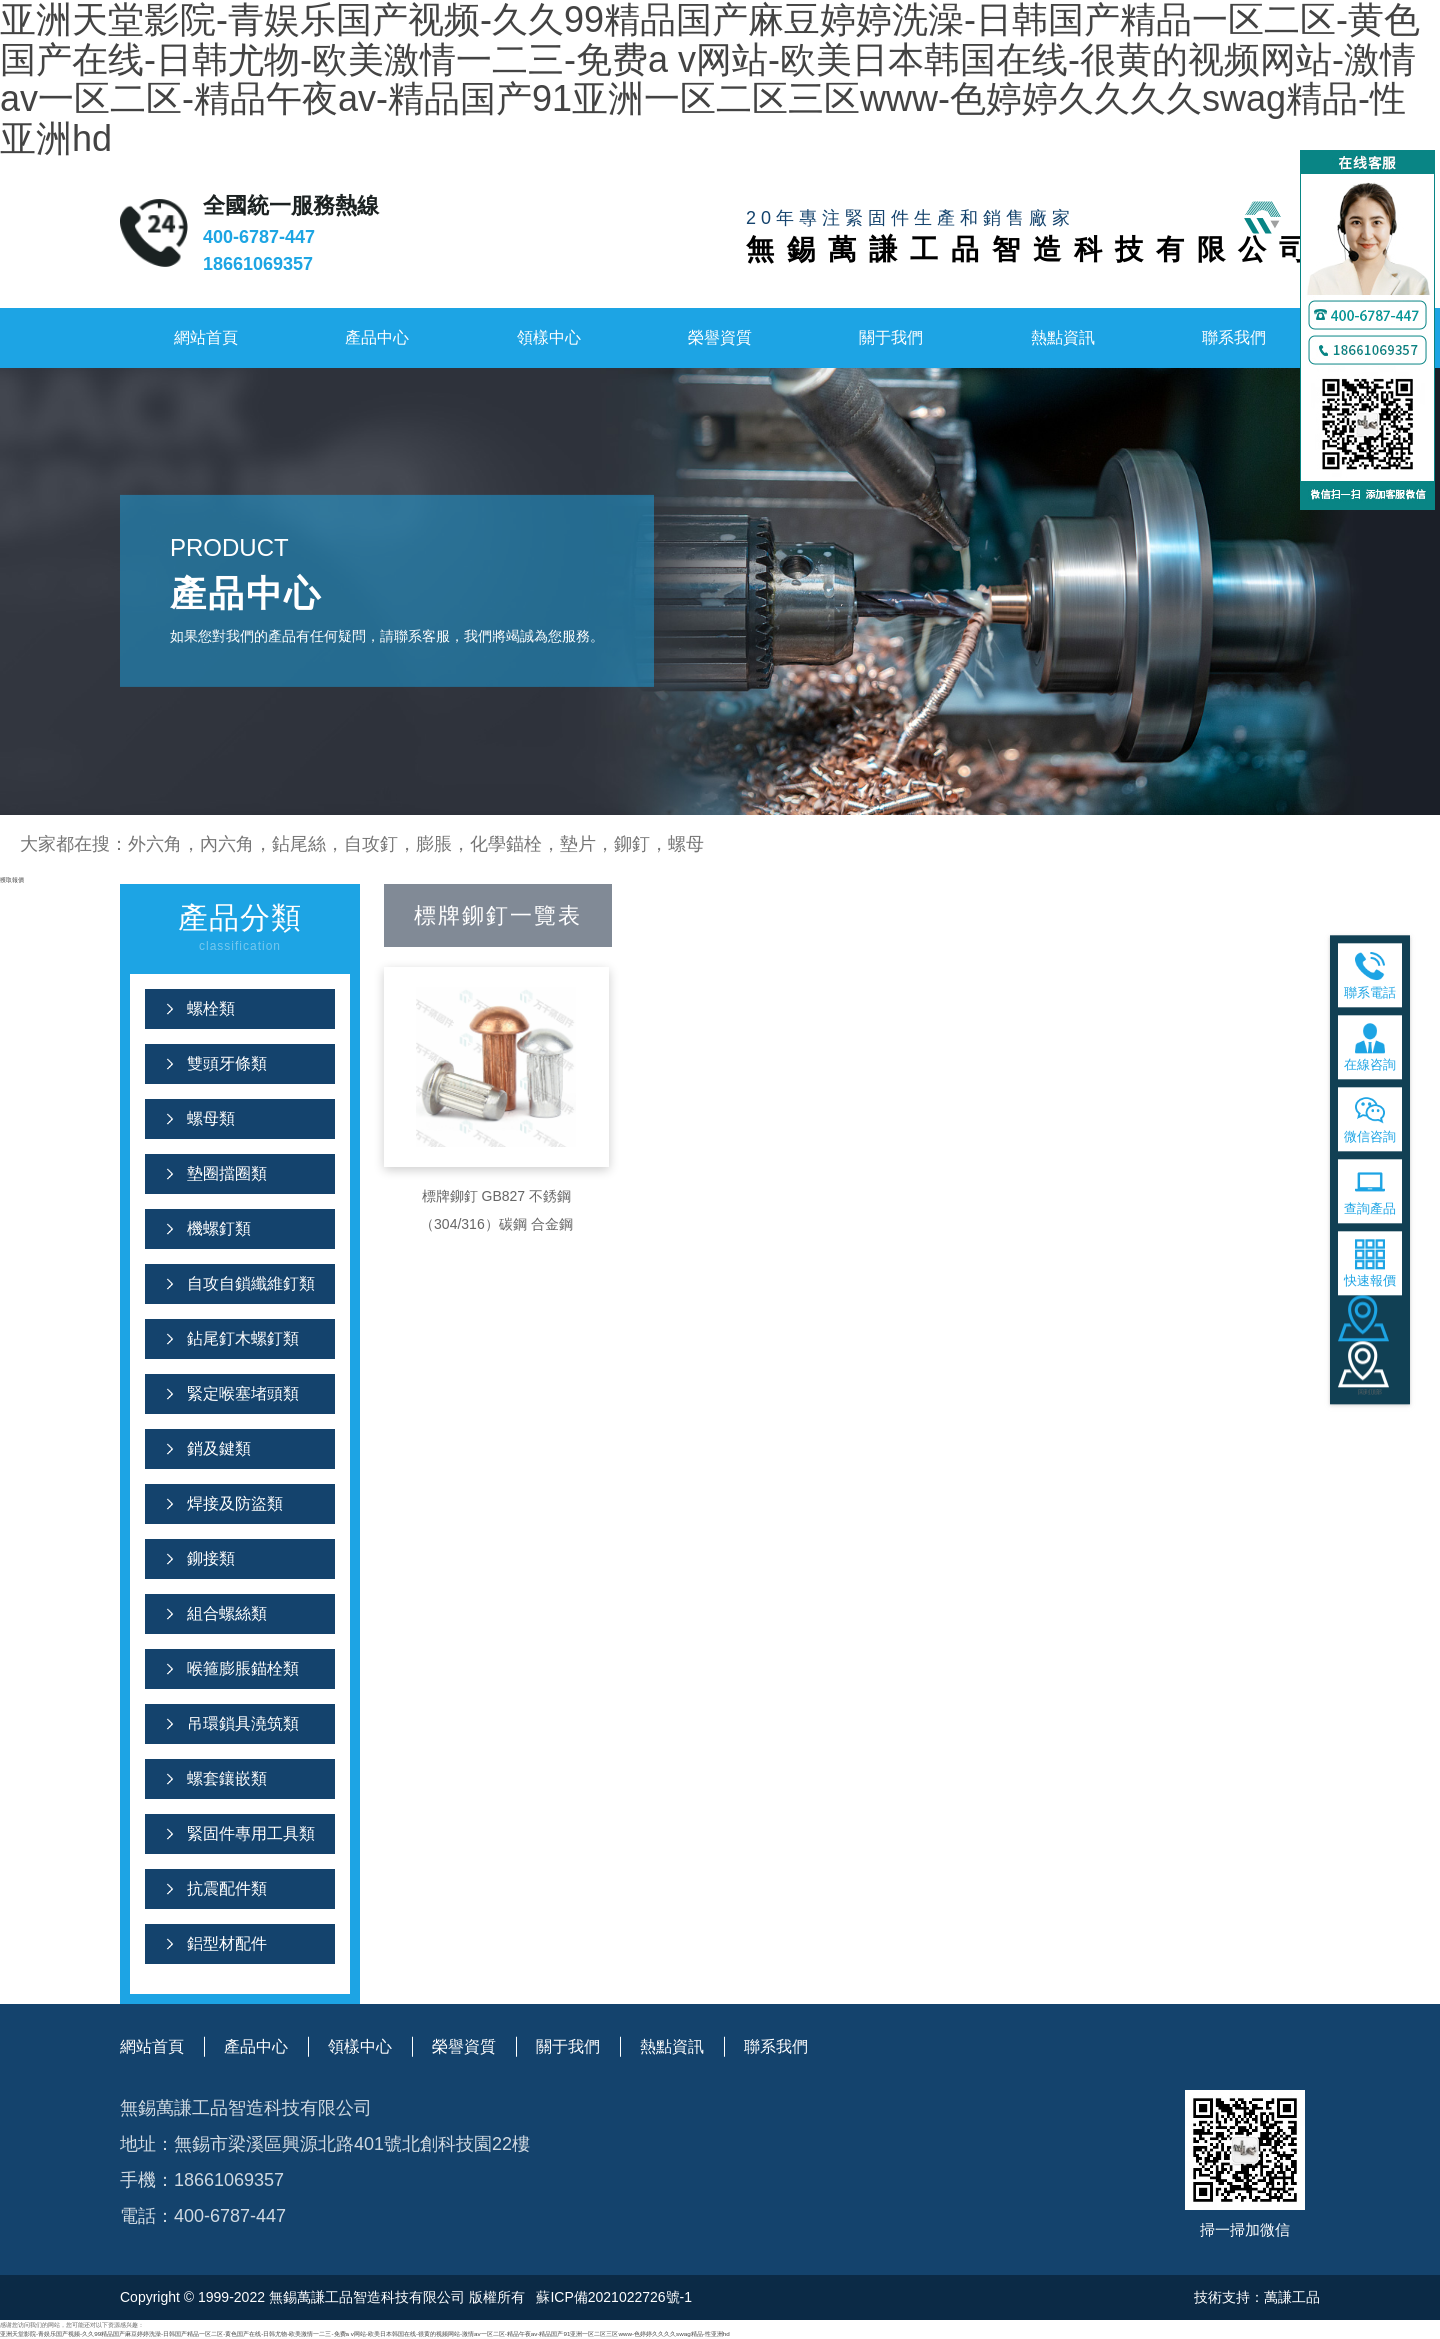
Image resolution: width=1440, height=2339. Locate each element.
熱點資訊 (1063, 337)
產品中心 (377, 337)
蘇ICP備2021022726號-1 (613, 2297)
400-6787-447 (259, 237)
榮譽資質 (720, 337)
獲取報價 (12, 879)
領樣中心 (549, 337)
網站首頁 (206, 337)
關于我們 (891, 337)
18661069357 (258, 264)
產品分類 (240, 929)
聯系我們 (1234, 337)
